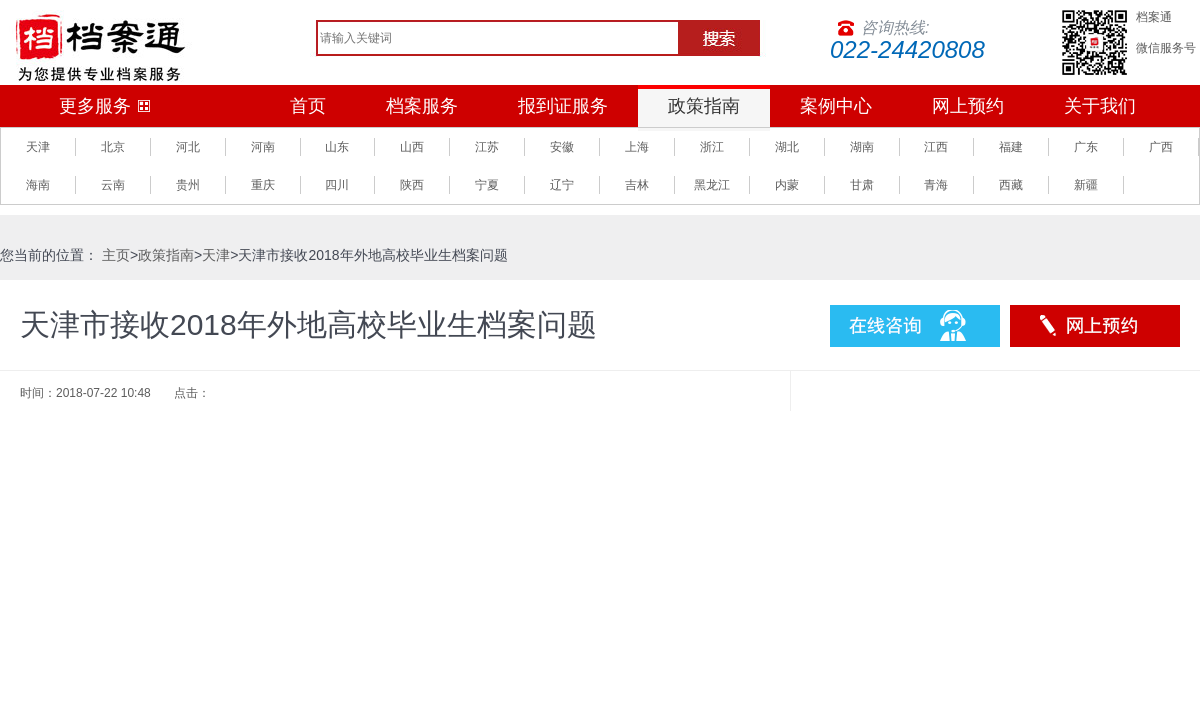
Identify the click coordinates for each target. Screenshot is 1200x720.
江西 (936, 147)
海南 (38, 185)
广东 (1086, 147)
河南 (263, 147)
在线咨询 (915, 326)
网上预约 (968, 106)
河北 (188, 147)
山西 (412, 147)
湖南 (862, 147)
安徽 (562, 147)
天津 (38, 147)
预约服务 (1095, 326)
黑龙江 (712, 185)
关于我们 (1100, 106)
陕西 (412, 185)
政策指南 (704, 106)
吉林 (637, 185)
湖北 (787, 147)
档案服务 (422, 106)
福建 (1011, 147)
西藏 (1011, 185)
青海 (936, 185)
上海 (637, 147)
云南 (113, 185)
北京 (113, 147)
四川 (337, 185)
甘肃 (862, 185)
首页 (308, 106)
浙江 (712, 147)
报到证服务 (563, 106)
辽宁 (562, 185)
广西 (1161, 147)
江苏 (487, 147)
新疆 (1086, 185)
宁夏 (487, 185)
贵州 (188, 185)
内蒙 (787, 185)
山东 (337, 147)
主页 (116, 255)
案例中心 (836, 106)
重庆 (263, 185)
